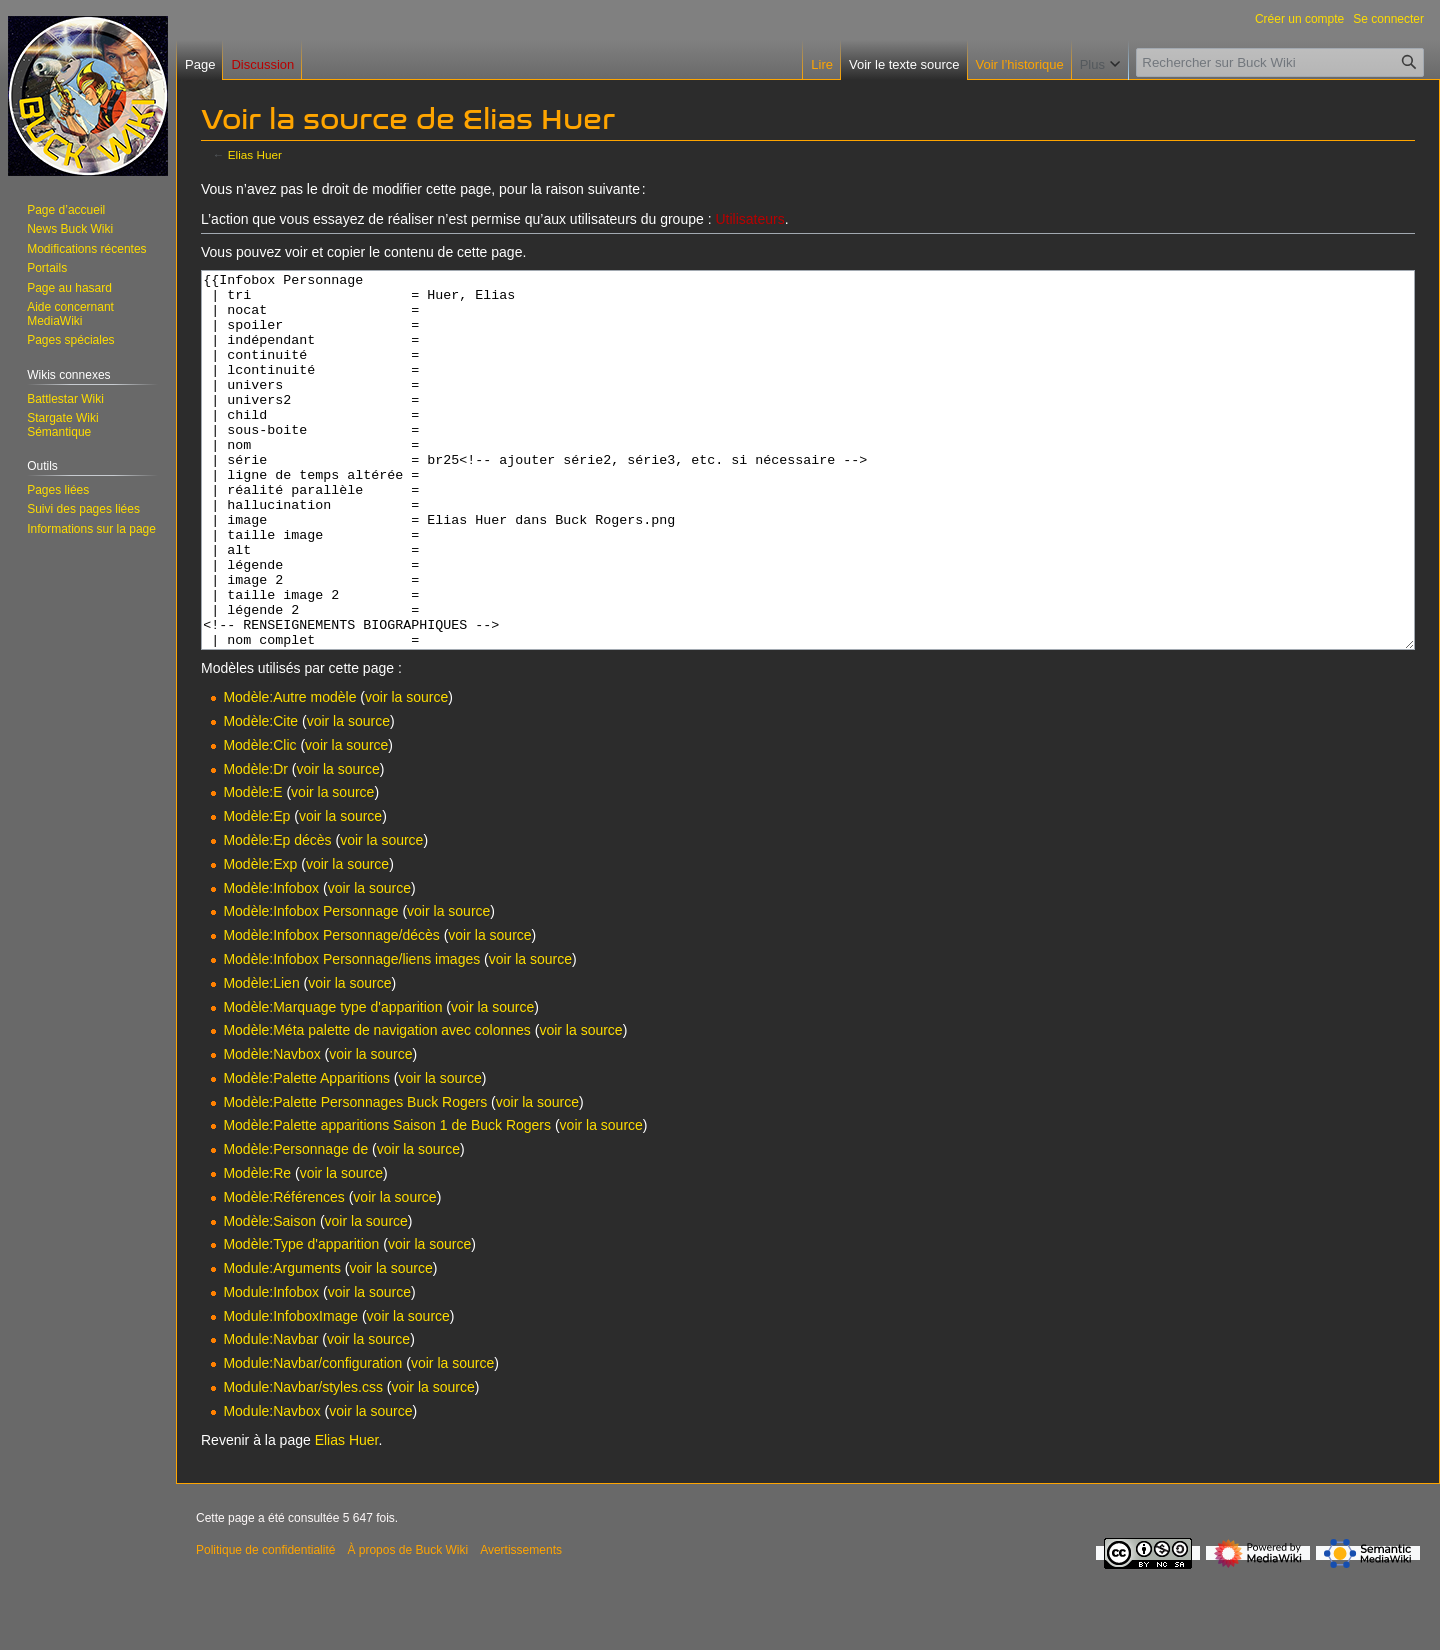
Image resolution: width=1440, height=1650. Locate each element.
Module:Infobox (271, 1367)
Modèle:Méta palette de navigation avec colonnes (376, 1105)
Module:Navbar (270, 1414)
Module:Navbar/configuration (312, 1438)
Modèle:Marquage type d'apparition (332, 1082)
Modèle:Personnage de (295, 1224)
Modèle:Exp (260, 939)
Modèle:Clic (259, 820)
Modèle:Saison (269, 1296)
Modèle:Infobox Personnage (310, 986)
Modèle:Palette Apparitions (306, 1153)
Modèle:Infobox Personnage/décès (331, 1010)
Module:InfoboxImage (290, 1391)
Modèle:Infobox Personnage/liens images (351, 1034)
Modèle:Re (257, 1248)
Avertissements (521, 1625)
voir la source (406, 772)
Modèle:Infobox (271, 963)
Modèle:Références (283, 1272)
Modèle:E (252, 867)
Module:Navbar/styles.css (303, 1462)
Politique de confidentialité (265, 1625)
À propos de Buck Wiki (407, 1625)
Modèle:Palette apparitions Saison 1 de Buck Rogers (387, 1200)
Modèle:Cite (260, 796)
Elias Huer (255, 154)
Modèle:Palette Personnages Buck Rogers (355, 1177)
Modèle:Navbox (271, 1129)
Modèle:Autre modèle (289, 772)
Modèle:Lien (261, 1058)
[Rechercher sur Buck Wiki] (1280, 62)
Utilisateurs (749, 219)
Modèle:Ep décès (277, 915)
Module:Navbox (271, 1486)
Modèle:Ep (256, 891)
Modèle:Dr (255, 844)
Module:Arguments (282, 1343)
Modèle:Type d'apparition (301, 1319)
